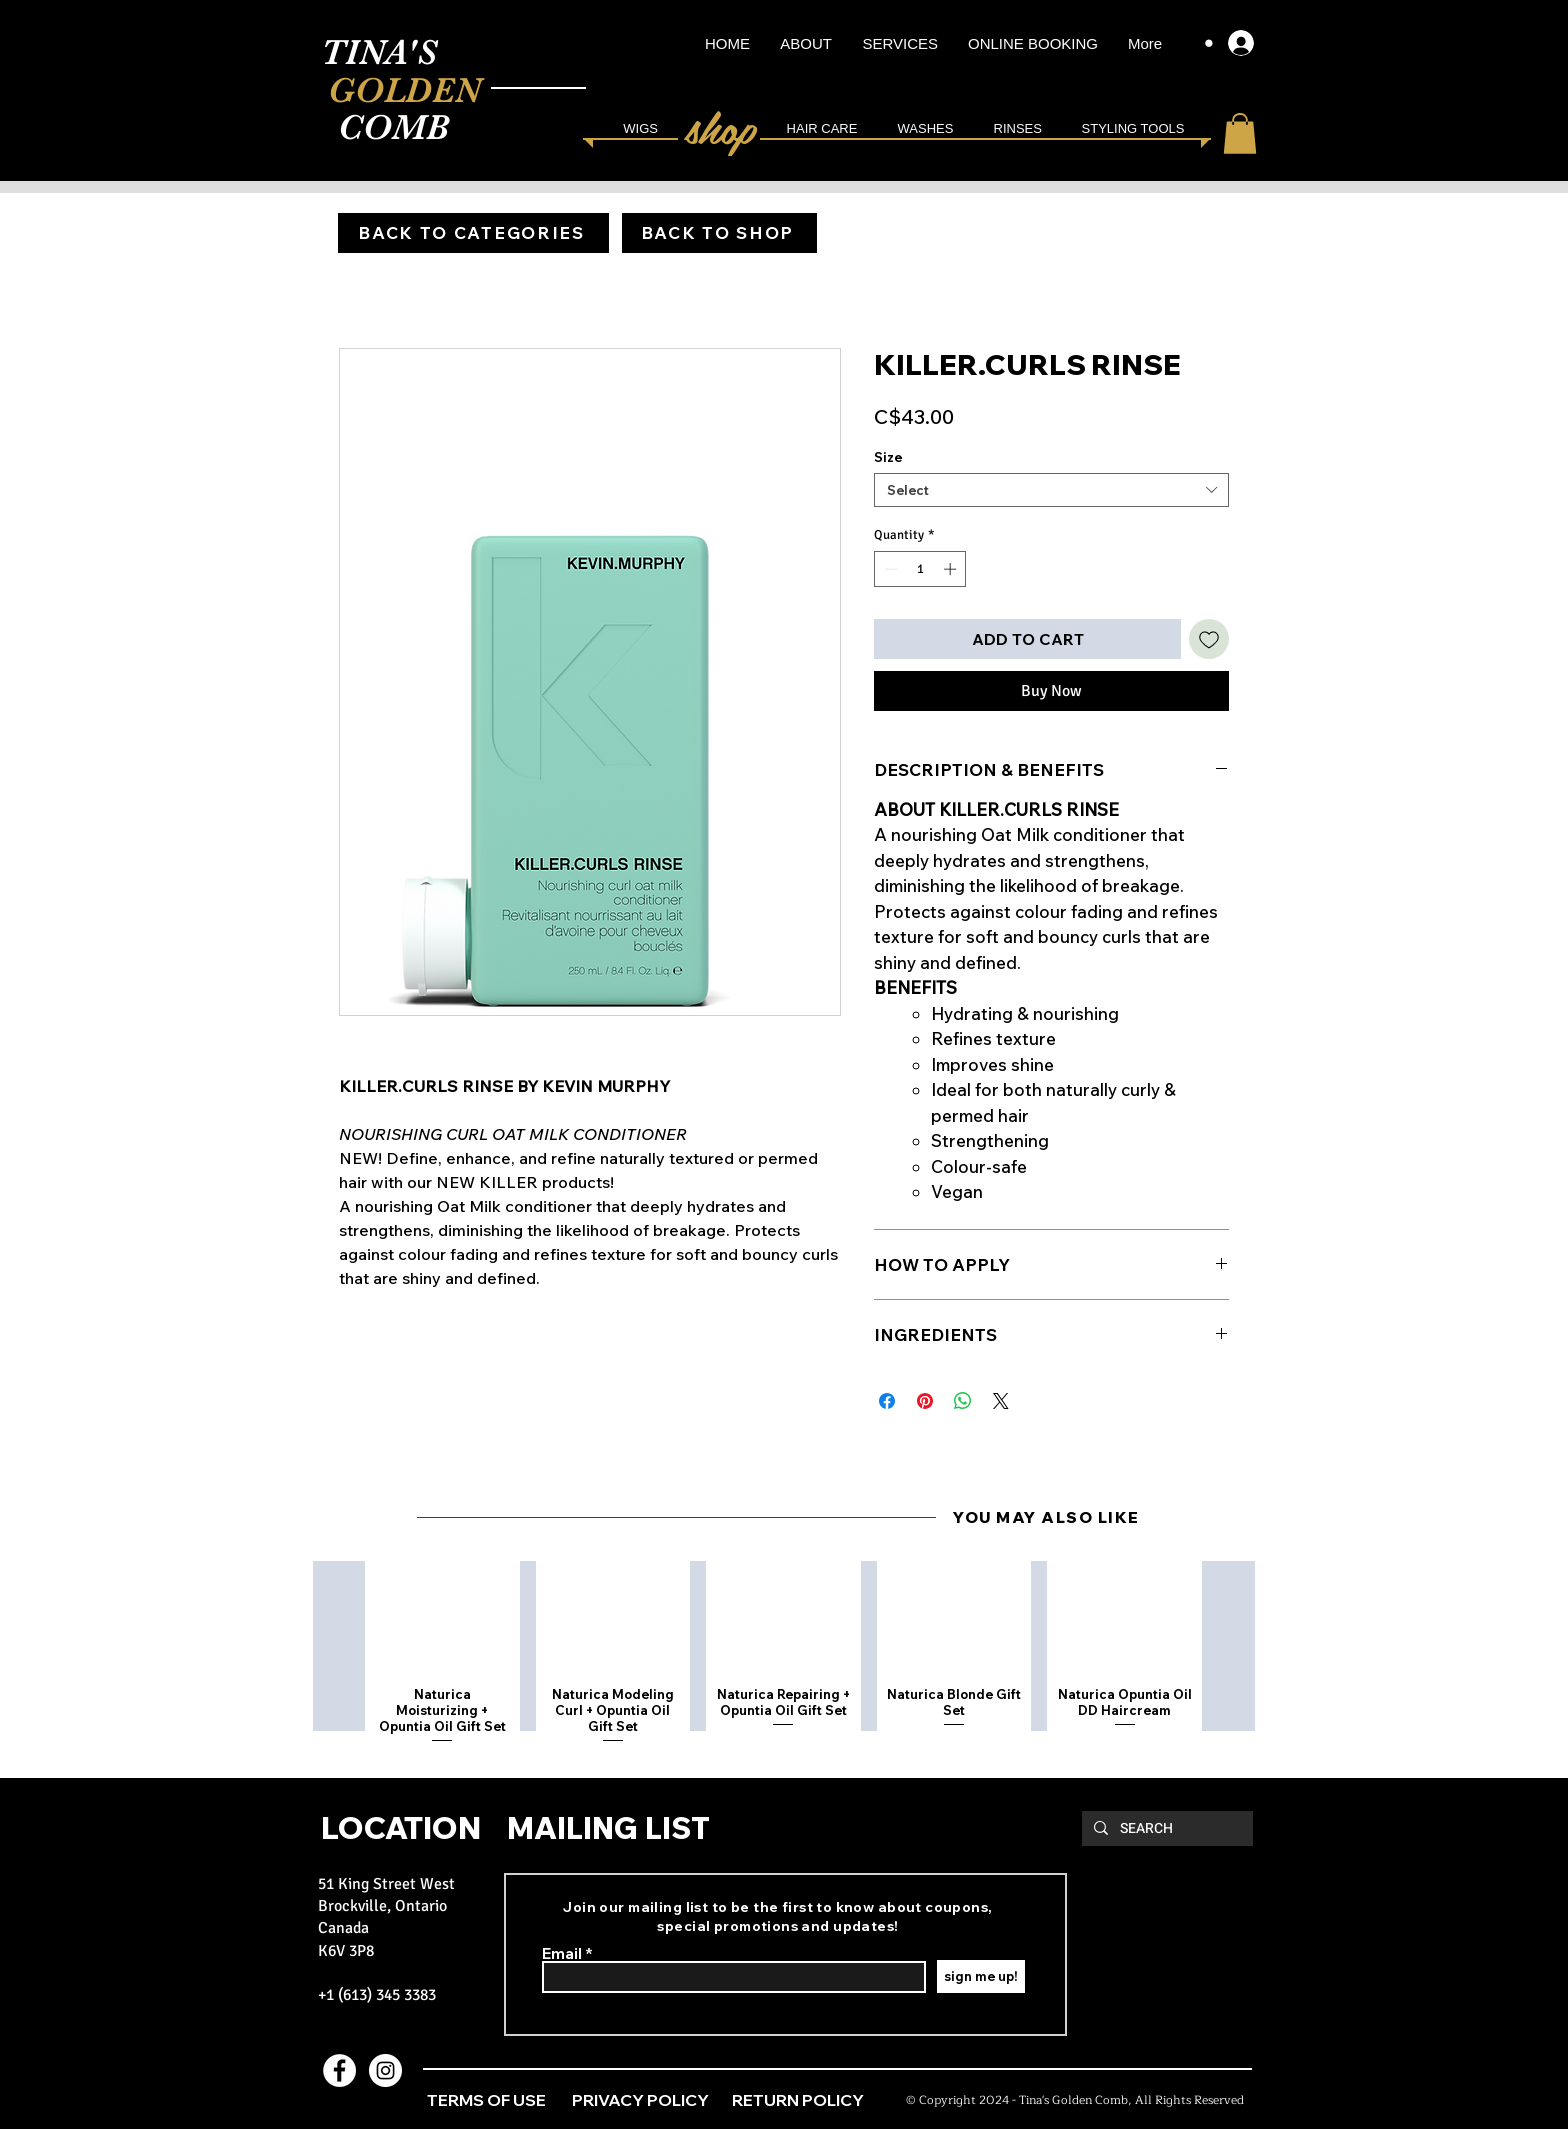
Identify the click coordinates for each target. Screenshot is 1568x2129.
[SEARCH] (1165, 1829)
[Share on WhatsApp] (963, 1401)
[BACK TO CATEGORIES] (473, 233)
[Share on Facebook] (887, 1401)
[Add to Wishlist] (1209, 639)
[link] (1240, 133)
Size (888, 457)
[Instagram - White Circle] (385, 2070)
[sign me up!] (981, 1976)
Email (562, 1953)
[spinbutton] (920, 569)
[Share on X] (1001, 1401)
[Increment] (952, 569)
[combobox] (1051, 490)
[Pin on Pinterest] (925, 1401)
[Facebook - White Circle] (339, 2070)
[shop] (723, 126)
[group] (783, 1654)
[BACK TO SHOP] (719, 233)
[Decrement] (889, 569)
